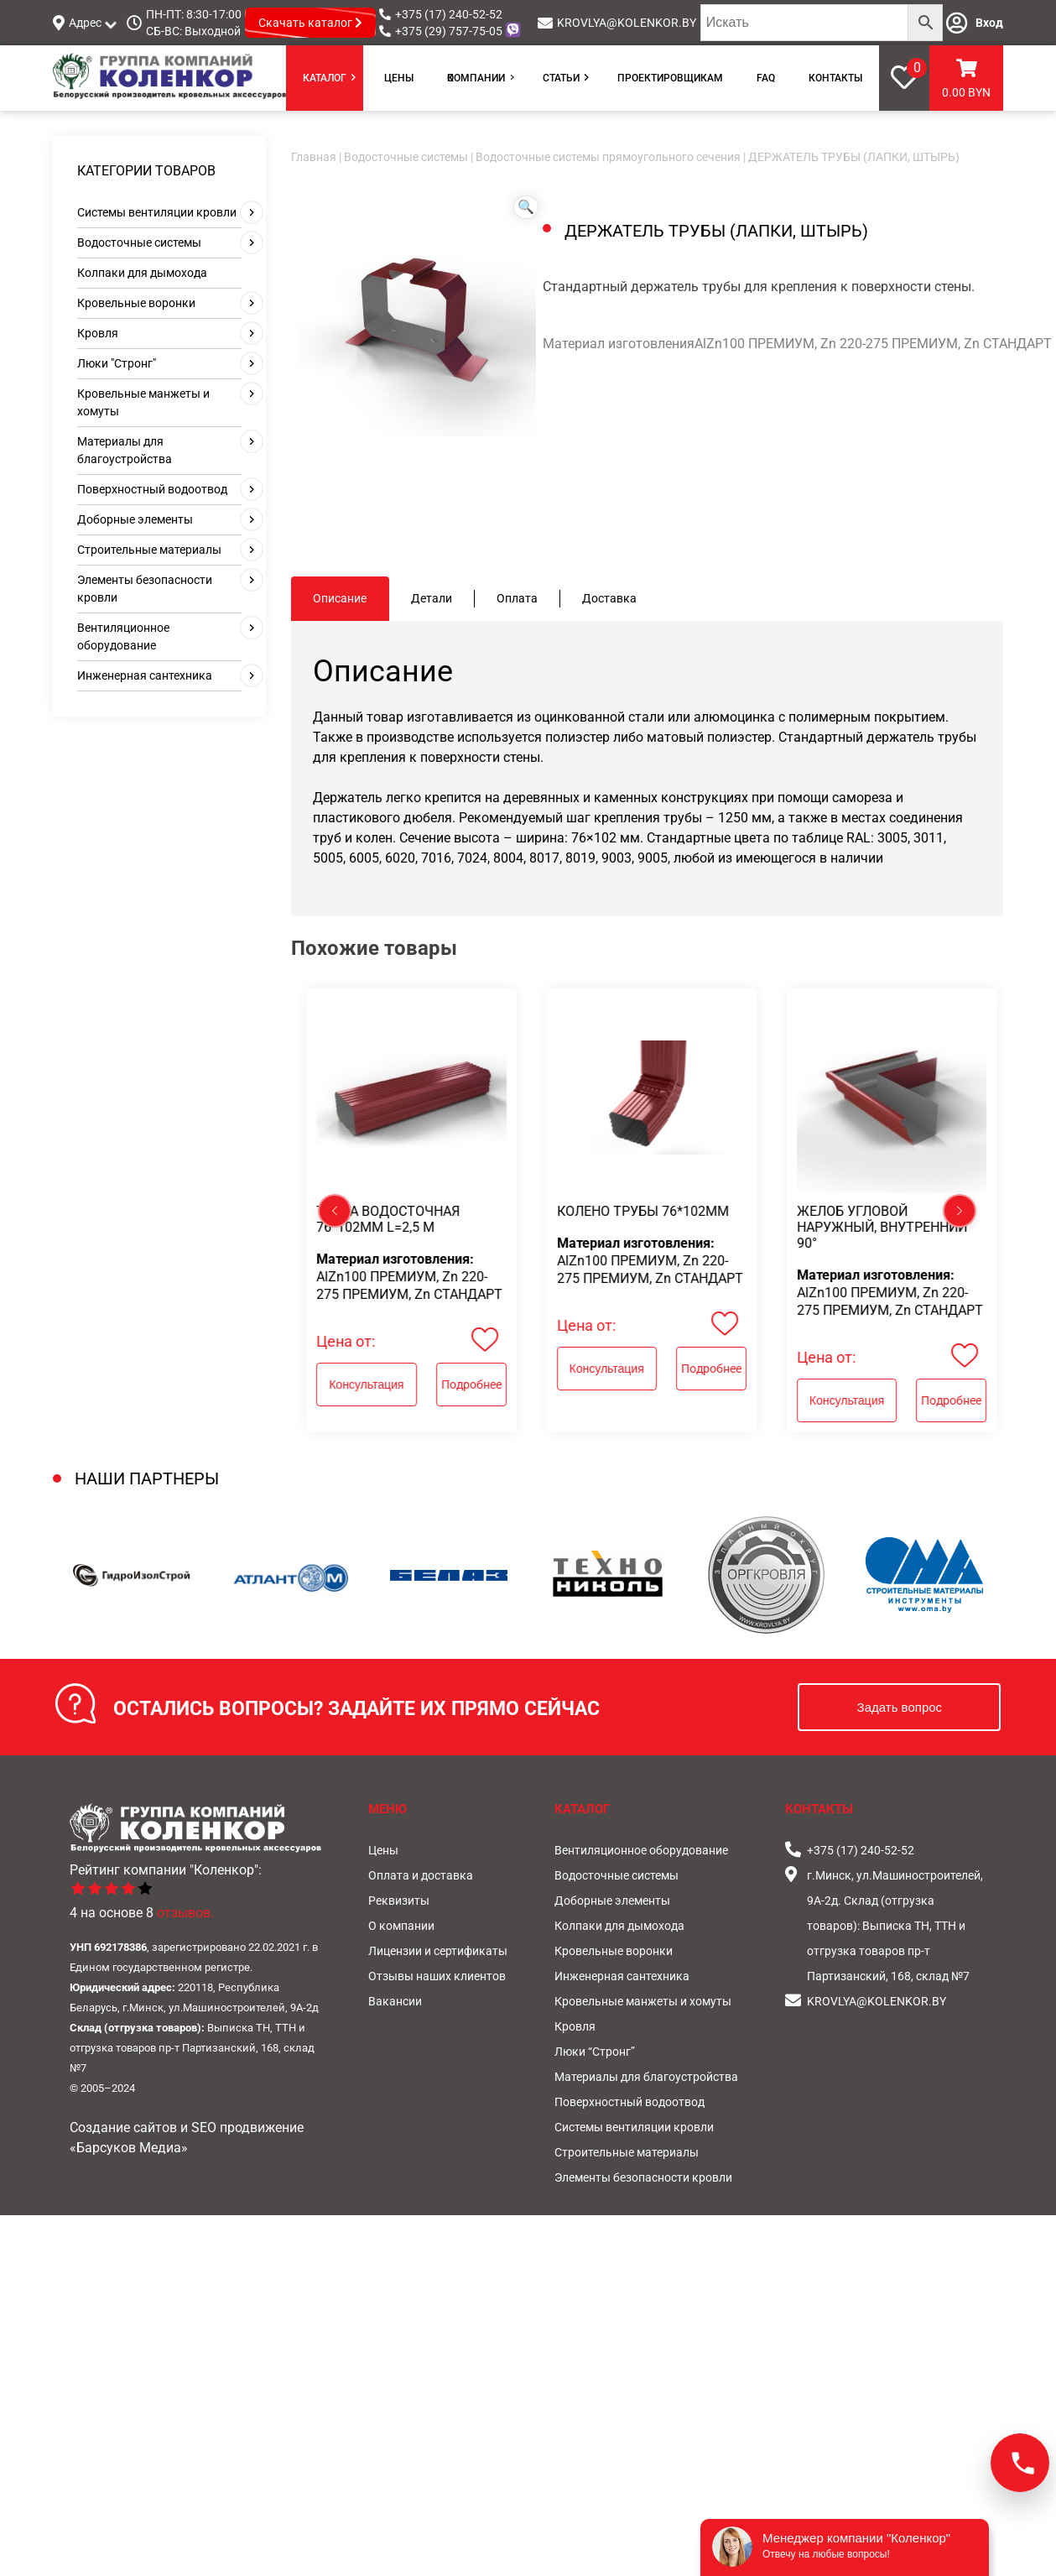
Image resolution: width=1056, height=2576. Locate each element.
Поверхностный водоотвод (152, 489)
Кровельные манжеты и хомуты (642, 2001)
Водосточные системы (139, 242)
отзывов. (185, 1913)
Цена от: (345, 1341)
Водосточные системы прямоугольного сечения (608, 157)
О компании (476, 78)
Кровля (97, 333)
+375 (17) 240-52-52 (448, 14)
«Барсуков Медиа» (129, 2148)
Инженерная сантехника (144, 675)
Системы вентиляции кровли (157, 212)
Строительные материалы (149, 549)
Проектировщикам (670, 78)
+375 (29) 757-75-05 (448, 31)
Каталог (324, 78)
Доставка (609, 598)
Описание (340, 598)
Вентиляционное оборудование (641, 1850)
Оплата (517, 598)
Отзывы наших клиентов (437, 1976)
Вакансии (395, 2001)
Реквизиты (398, 1900)
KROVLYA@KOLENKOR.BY (626, 22)
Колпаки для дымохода (142, 272)
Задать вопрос (899, 1707)
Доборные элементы (135, 519)
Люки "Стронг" (116, 363)
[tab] (340, 598)
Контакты (835, 78)
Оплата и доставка (420, 1875)
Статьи (561, 78)
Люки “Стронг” (594, 2051)
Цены (399, 78)
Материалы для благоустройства (646, 2076)
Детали (431, 598)
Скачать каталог (310, 22)
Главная (313, 157)
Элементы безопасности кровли (643, 2177)
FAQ (766, 78)
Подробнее (471, 1384)
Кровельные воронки (136, 303)
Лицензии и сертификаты (437, 1951)
